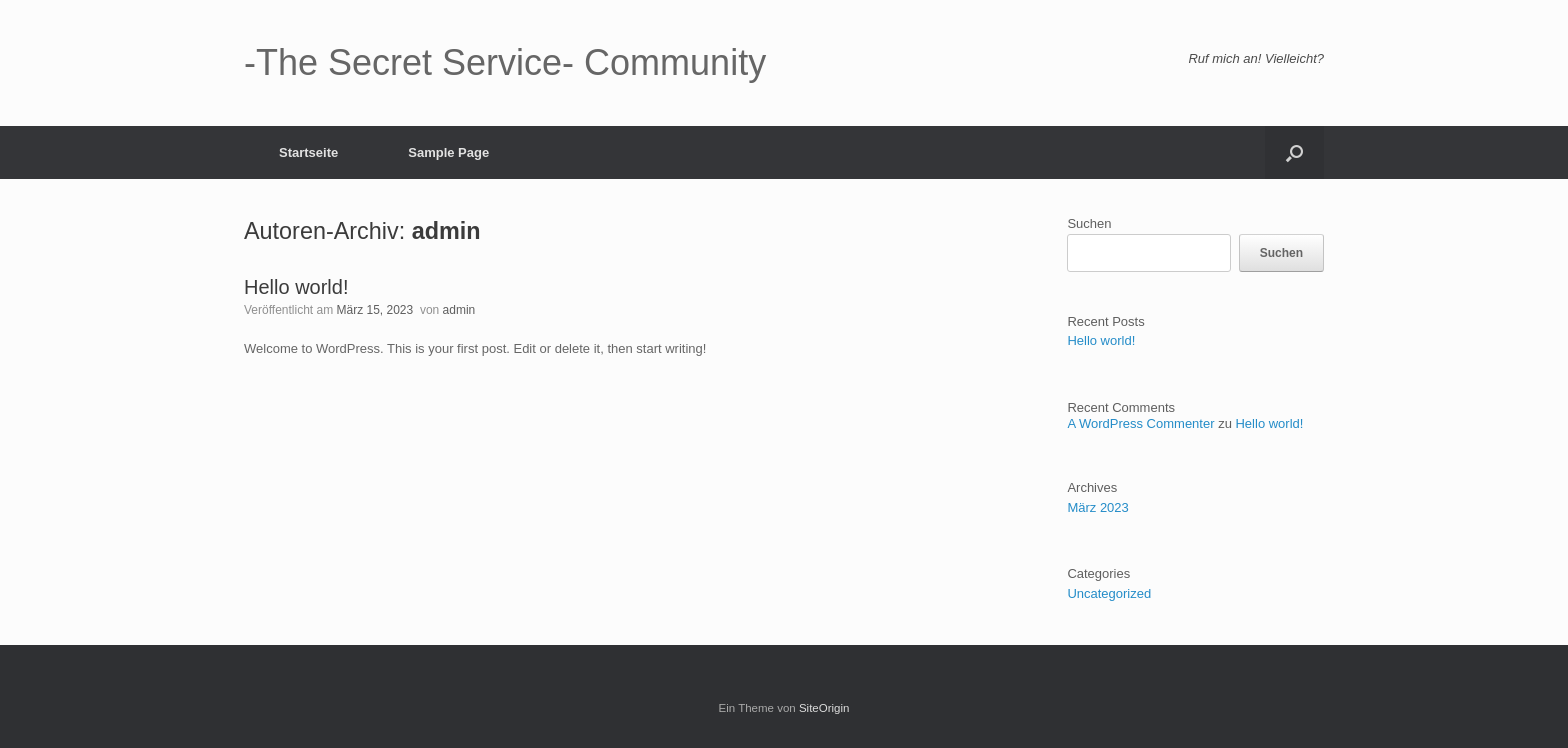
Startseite (308, 152)
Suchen (1089, 223)
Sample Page (448, 152)
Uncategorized (1109, 593)
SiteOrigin (824, 708)
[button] (1294, 152)
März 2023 (1097, 507)
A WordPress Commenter (1140, 423)
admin (446, 231)
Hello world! (296, 287)
